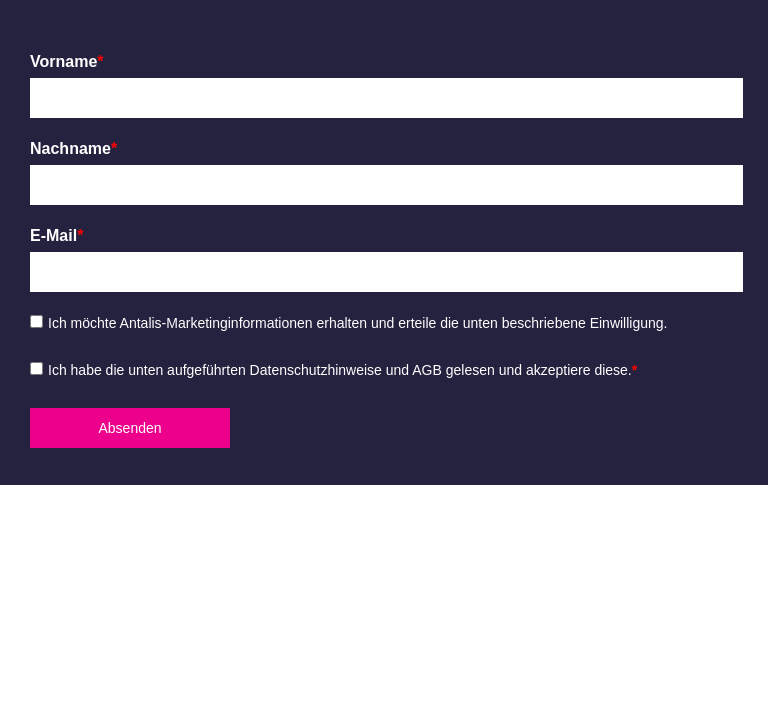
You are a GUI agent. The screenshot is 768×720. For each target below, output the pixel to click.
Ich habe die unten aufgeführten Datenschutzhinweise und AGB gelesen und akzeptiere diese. (342, 370)
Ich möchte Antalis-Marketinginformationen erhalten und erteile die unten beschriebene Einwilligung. (357, 323)
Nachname (73, 148)
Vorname (67, 61)
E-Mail (56, 235)
